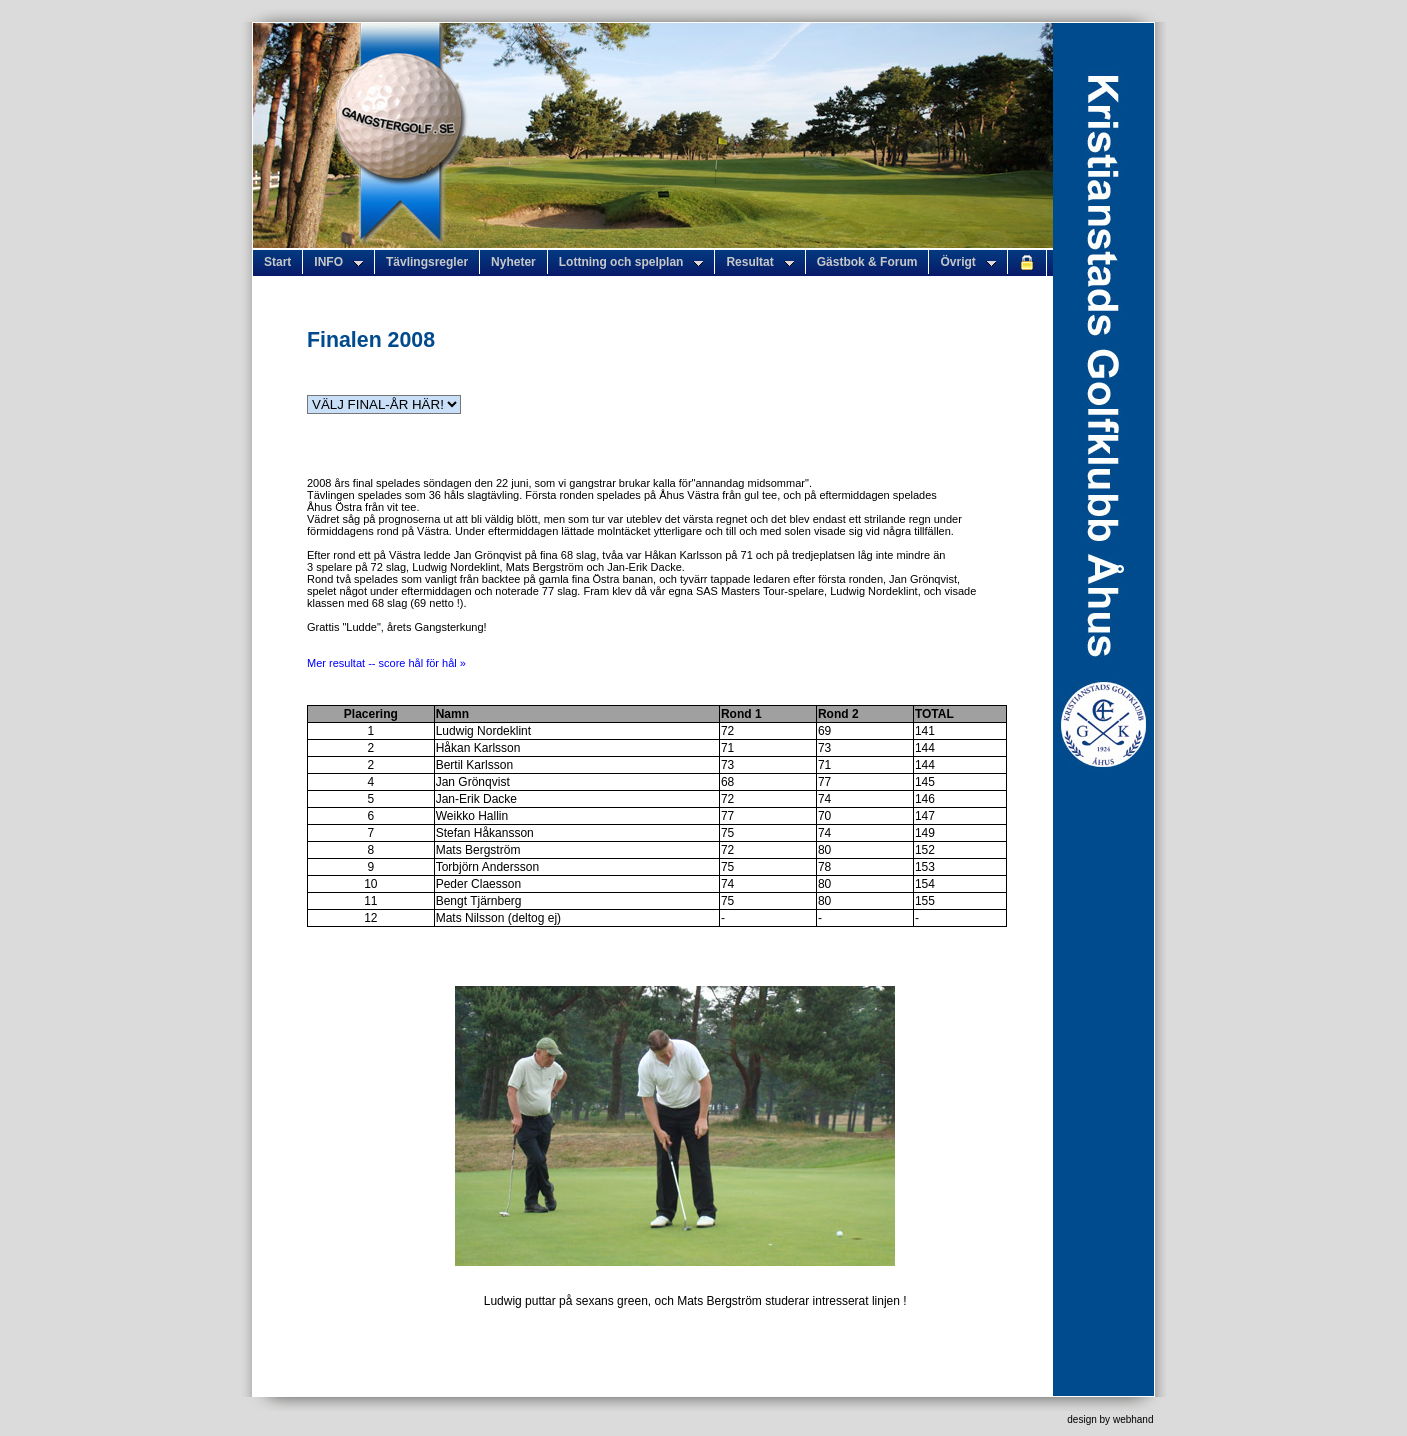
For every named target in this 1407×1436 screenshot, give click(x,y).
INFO (338, 262)
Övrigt (967, 262)
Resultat (759, 262)
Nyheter (513, 262)
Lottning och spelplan (631, 262)
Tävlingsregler (427, 262)
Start (277, 262)
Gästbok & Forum (867, 262)
